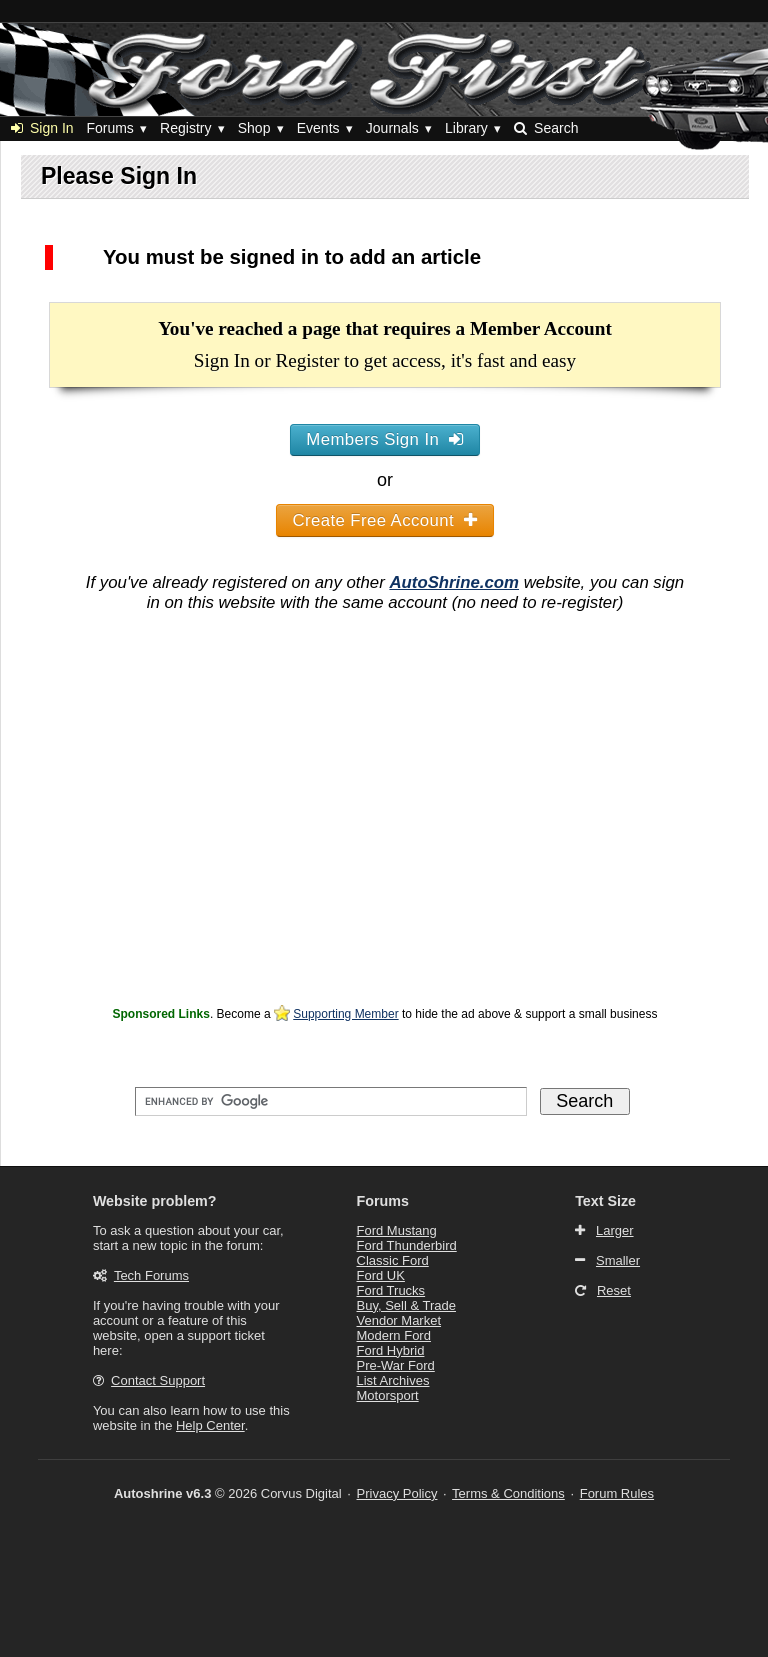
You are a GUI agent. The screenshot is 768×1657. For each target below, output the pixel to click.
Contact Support (158, 1380)
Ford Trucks (391, 1290)
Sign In (42, 128)
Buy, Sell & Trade (406, 1305)
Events (318, 128)
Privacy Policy (397, 1493)
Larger (615, 1230)
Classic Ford (393, 1260)
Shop (254, 128)
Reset (614, 1290)
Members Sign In (384, 439)
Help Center (210, 1425)
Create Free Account (385, 520)
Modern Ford (394, 1335)
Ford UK (381, 1275)
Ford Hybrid (391, 1350)
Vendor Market (399, 1320)
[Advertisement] (385, 861)
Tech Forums (151, 1275)
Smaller (618, 1260)
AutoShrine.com (454, 582)
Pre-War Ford (396, 1365)
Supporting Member (345, 1014)
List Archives (393, 1380)
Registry (185, 128)
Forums (109, 128)
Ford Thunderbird (407, 1245)
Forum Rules (617, 1493)
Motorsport (388, 1395)
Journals (392, 128)
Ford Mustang (397, 1230)
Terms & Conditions (508, 1493)
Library (466, 128)
